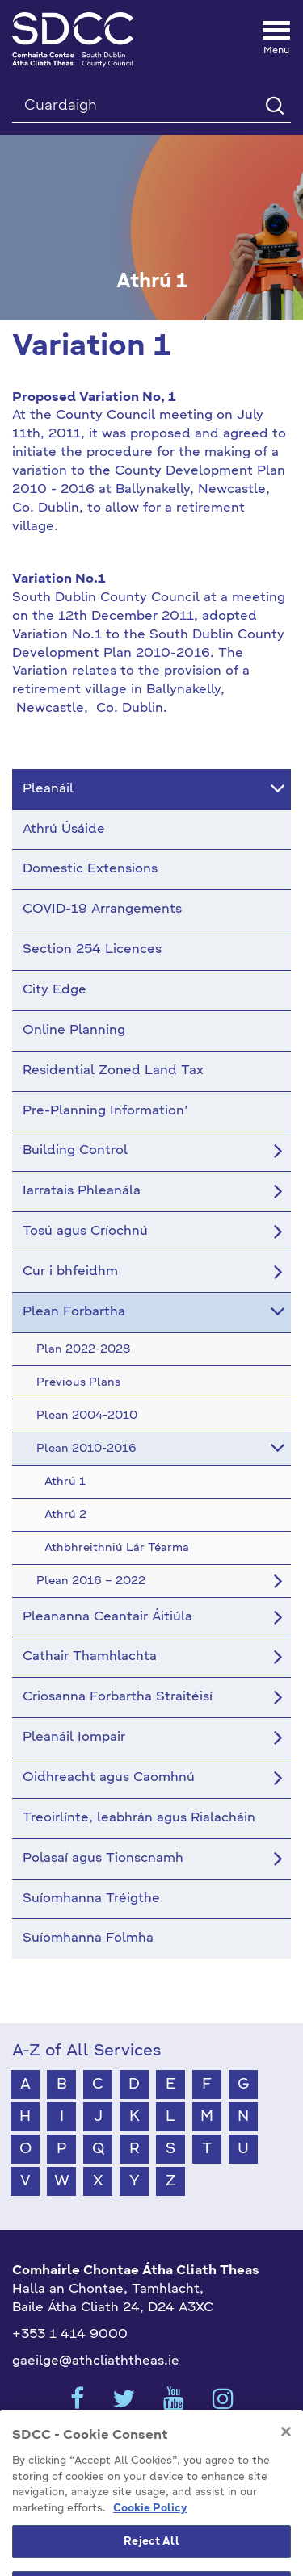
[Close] (286, 2452)
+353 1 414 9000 (70, 2334)
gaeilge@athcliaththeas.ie (95, 2361)
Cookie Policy (150, 2529)
